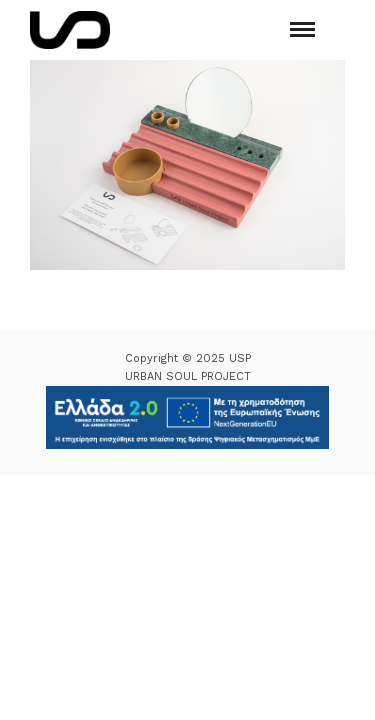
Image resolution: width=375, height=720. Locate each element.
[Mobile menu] (302, 29)
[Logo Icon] (70, 30)
